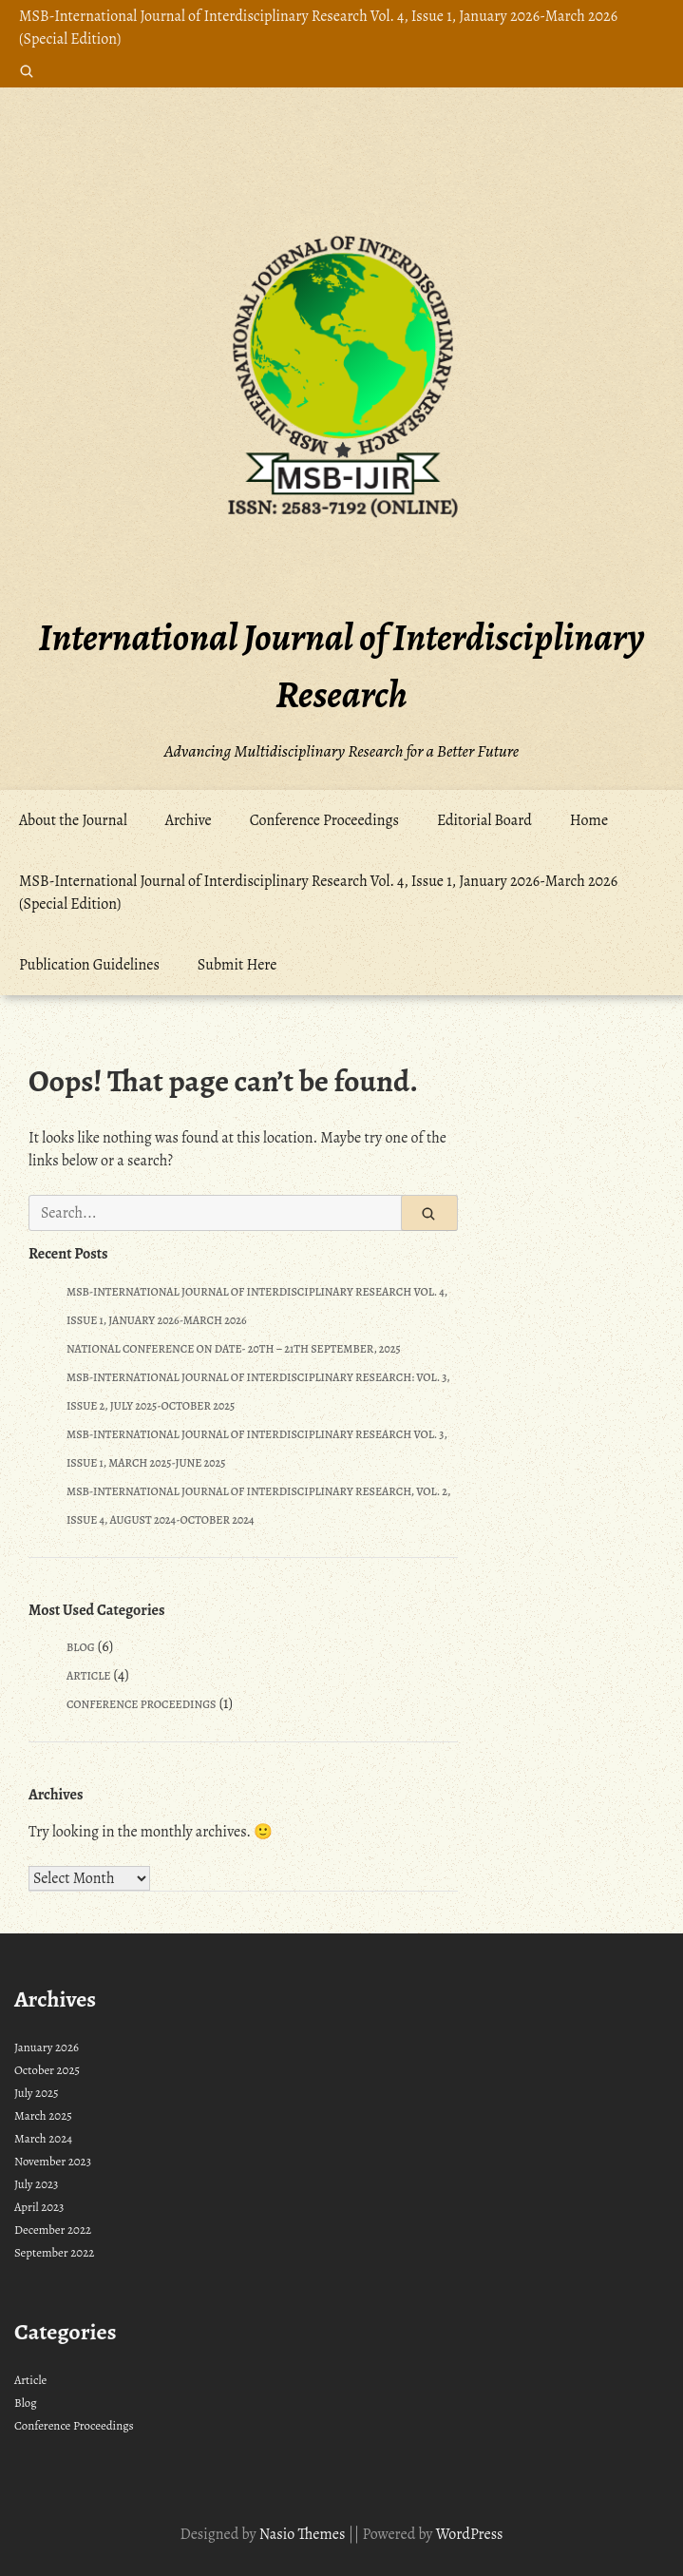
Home (589, 820)
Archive (188, 820)
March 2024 (43, 2138)
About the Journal (73, 820)
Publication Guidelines (89, 964)
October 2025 (47, 2070)
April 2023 (39, 2207)
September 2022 (54, 2252)
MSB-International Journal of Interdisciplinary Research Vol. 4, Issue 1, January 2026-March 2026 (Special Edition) (318, 27)
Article (88, 1675)
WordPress (469, 2534)
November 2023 (52, 2161)
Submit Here (237, 964)
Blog (80, 1647)
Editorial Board (484, 820)
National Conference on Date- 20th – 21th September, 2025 (233, 1348)
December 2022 (52, 2229)
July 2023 (36, 2184)
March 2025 (43, 2115)
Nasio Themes (304, 2534)
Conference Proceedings (324, 820)
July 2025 (36, 2093)
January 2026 (46, 2047)
